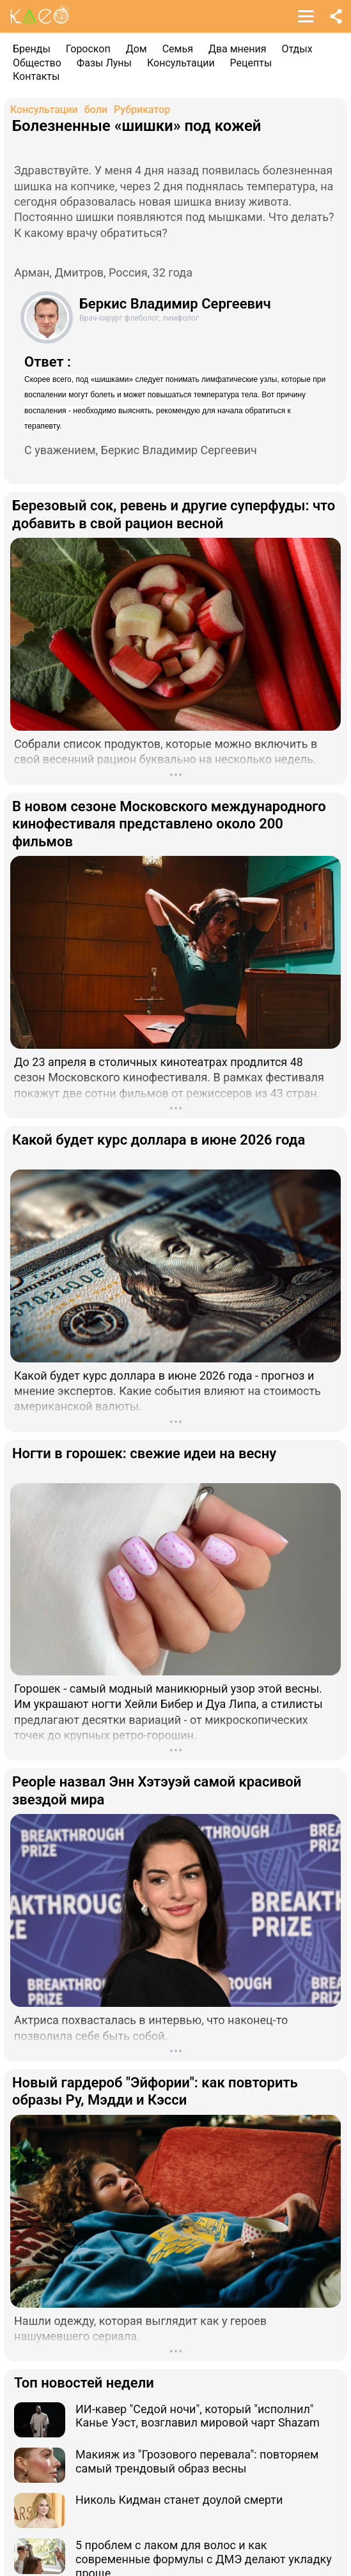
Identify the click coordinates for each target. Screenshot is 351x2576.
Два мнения (237, 49)
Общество (37, 63)
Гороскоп (88, 49)
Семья (177, 49)
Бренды (32, 49)
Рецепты (251, 63)
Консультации (181, 63)
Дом (136, 49)
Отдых (297, 49)
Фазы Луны (104, 63)
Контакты (36, 76)
